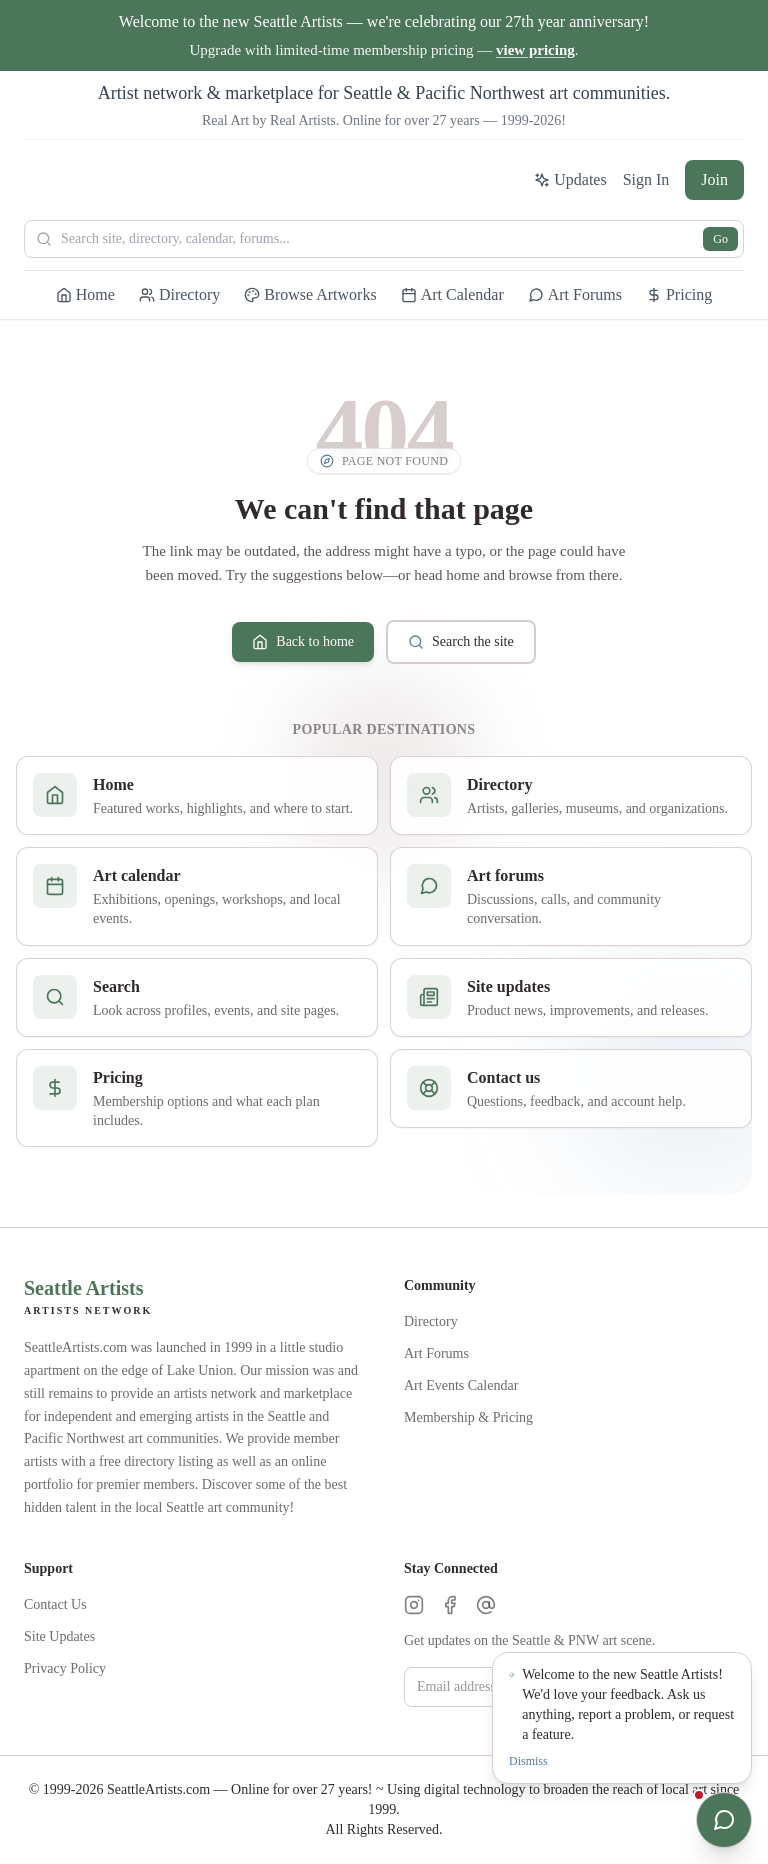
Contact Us (55, 1604)
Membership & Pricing (468, 1417)
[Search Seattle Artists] (384, 239)
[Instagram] (414, 1605)
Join (714, 179)
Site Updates (59, 1636)
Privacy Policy (65, 1668)
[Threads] (486, 1605)
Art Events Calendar (461, 1385)
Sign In (646, 179)
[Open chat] (724, 1820)
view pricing (535, 50)
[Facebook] (450, 1605)
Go (720, 239)
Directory (431, 1321)
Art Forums (436, 1353)
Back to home (303, 642)
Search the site (461, 642)
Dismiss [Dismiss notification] (528, 1761)
